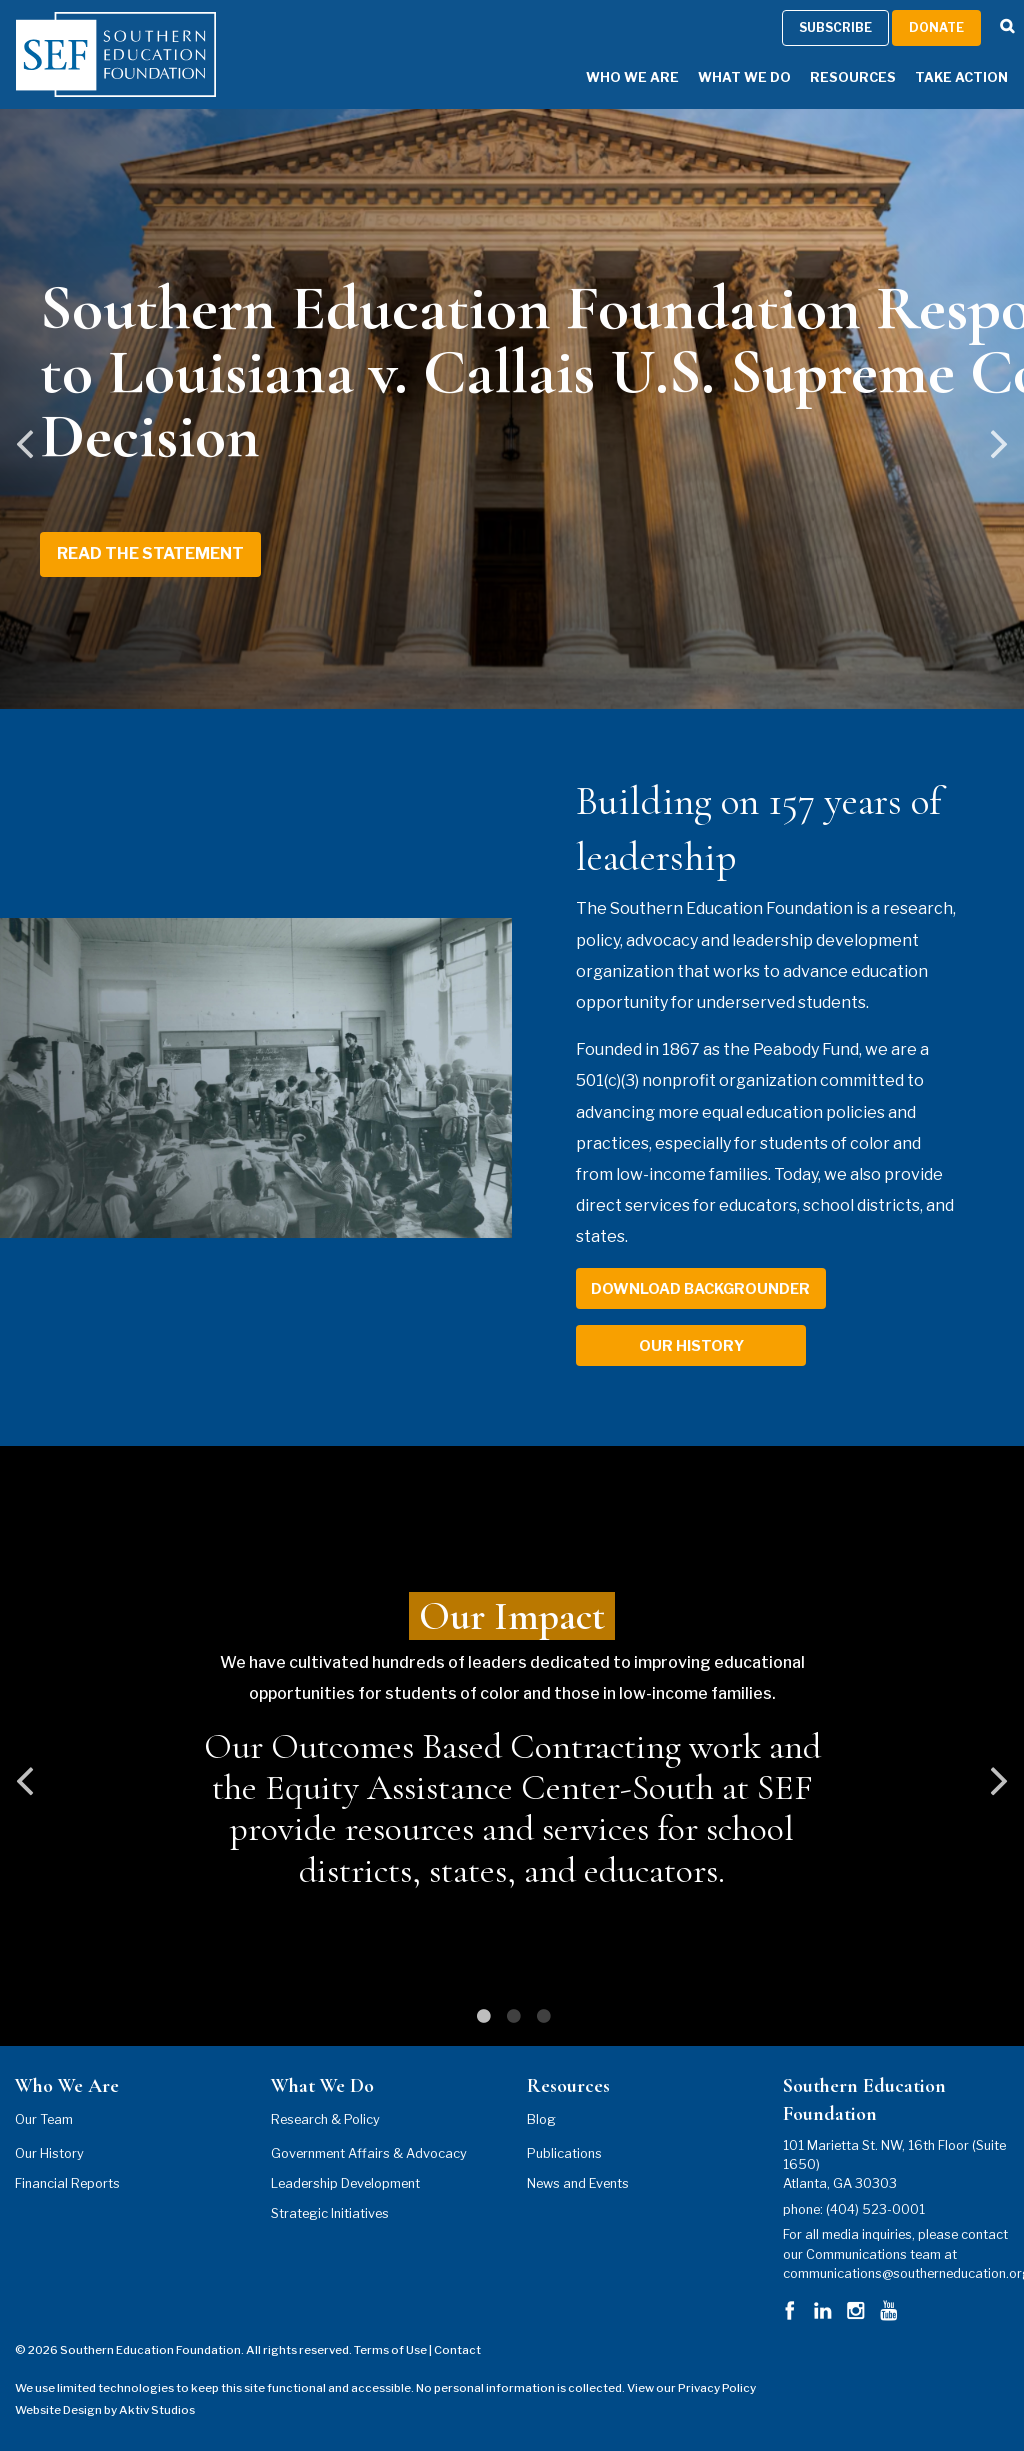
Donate (936, 27)
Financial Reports (67, 2183)
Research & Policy (325, 2119)
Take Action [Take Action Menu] (961, 77)
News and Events (578, 2183)
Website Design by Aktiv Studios (105, 2410)
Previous (25, 459)
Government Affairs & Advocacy (369, 2153)
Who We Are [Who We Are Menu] (632, 77)
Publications (564, 2153)
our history (691, 1346)
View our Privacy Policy (691, 2388)
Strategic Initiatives (330, 2213)
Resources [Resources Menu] (853, 77)
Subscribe (835, 27)
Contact (457, 2350)
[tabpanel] (512, 1746)
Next (999, 459)
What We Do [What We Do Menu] (744, 77)
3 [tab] (542, 2016)
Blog (541, 2119)
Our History (49, 2153)
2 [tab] (512, 2016)
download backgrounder (700, 1289)
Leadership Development (345, 2183)
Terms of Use (390, 2350)
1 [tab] (482, 2016)
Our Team (44, 2119)
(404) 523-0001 (875, 2209)
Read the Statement (150, 553)
